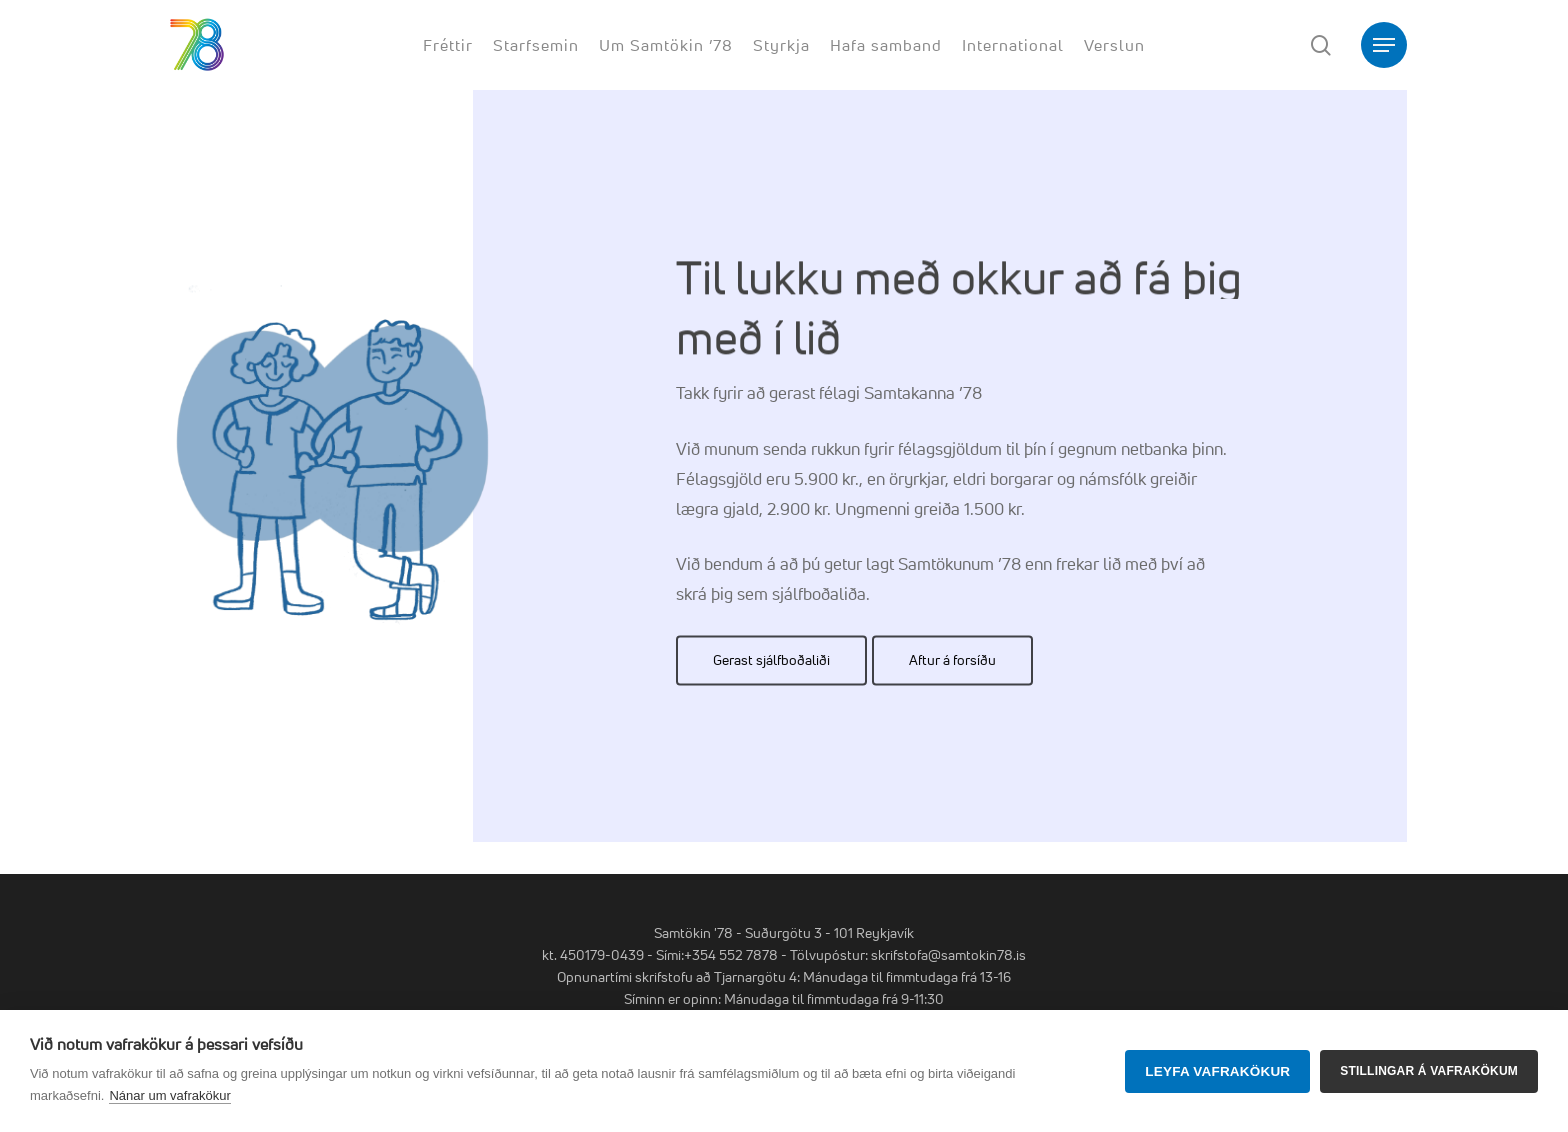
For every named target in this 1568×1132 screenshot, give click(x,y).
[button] (1384, 45)
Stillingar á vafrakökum (1429, 1071)
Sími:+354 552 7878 (717, 954)
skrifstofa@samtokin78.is (948, 954)
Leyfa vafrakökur (1217, 1071)
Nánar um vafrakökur (169, 1095)
